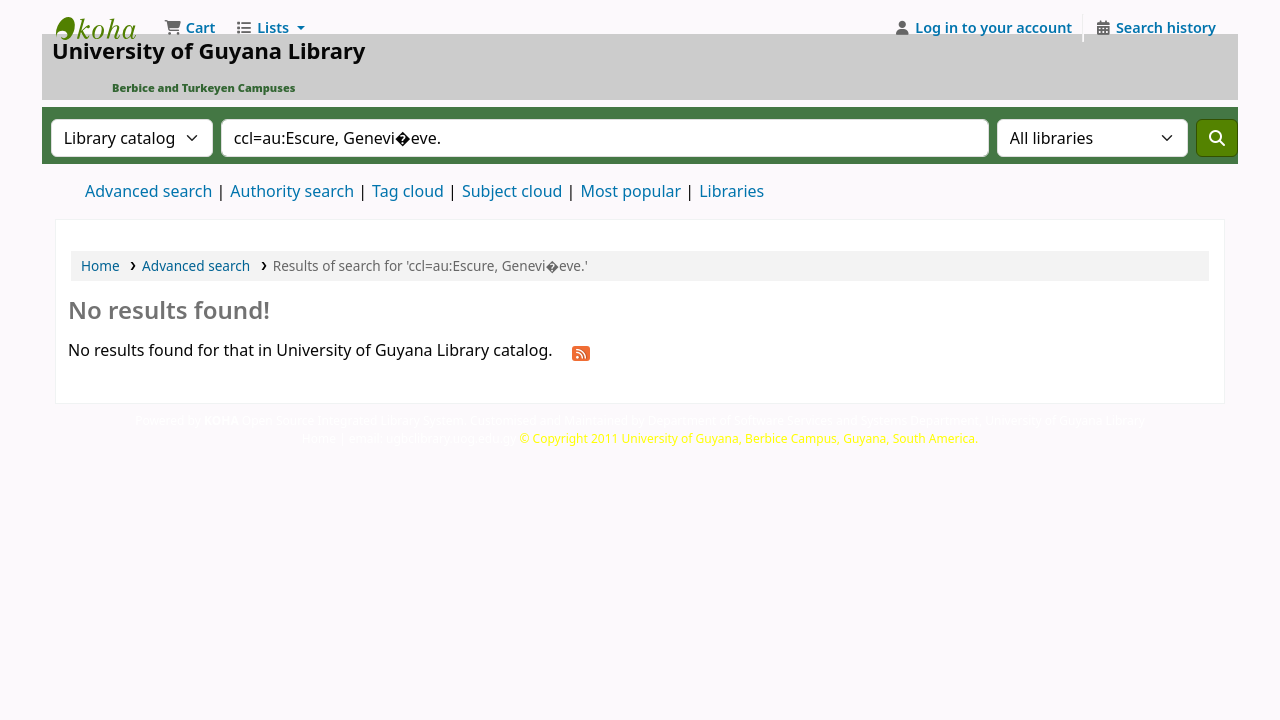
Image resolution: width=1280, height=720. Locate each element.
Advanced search (148, 191)
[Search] (1217, 138)
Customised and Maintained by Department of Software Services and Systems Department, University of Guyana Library (807, 420)
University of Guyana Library (106, 28)
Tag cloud (408, 191)
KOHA (221, 420)
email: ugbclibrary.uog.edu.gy (433, 438)
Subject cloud (512, 191)
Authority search (292, 191)
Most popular (630, 191)
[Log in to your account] (983, 28)
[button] (189, 28)
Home (100, 265)
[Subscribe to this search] (581, 352)
